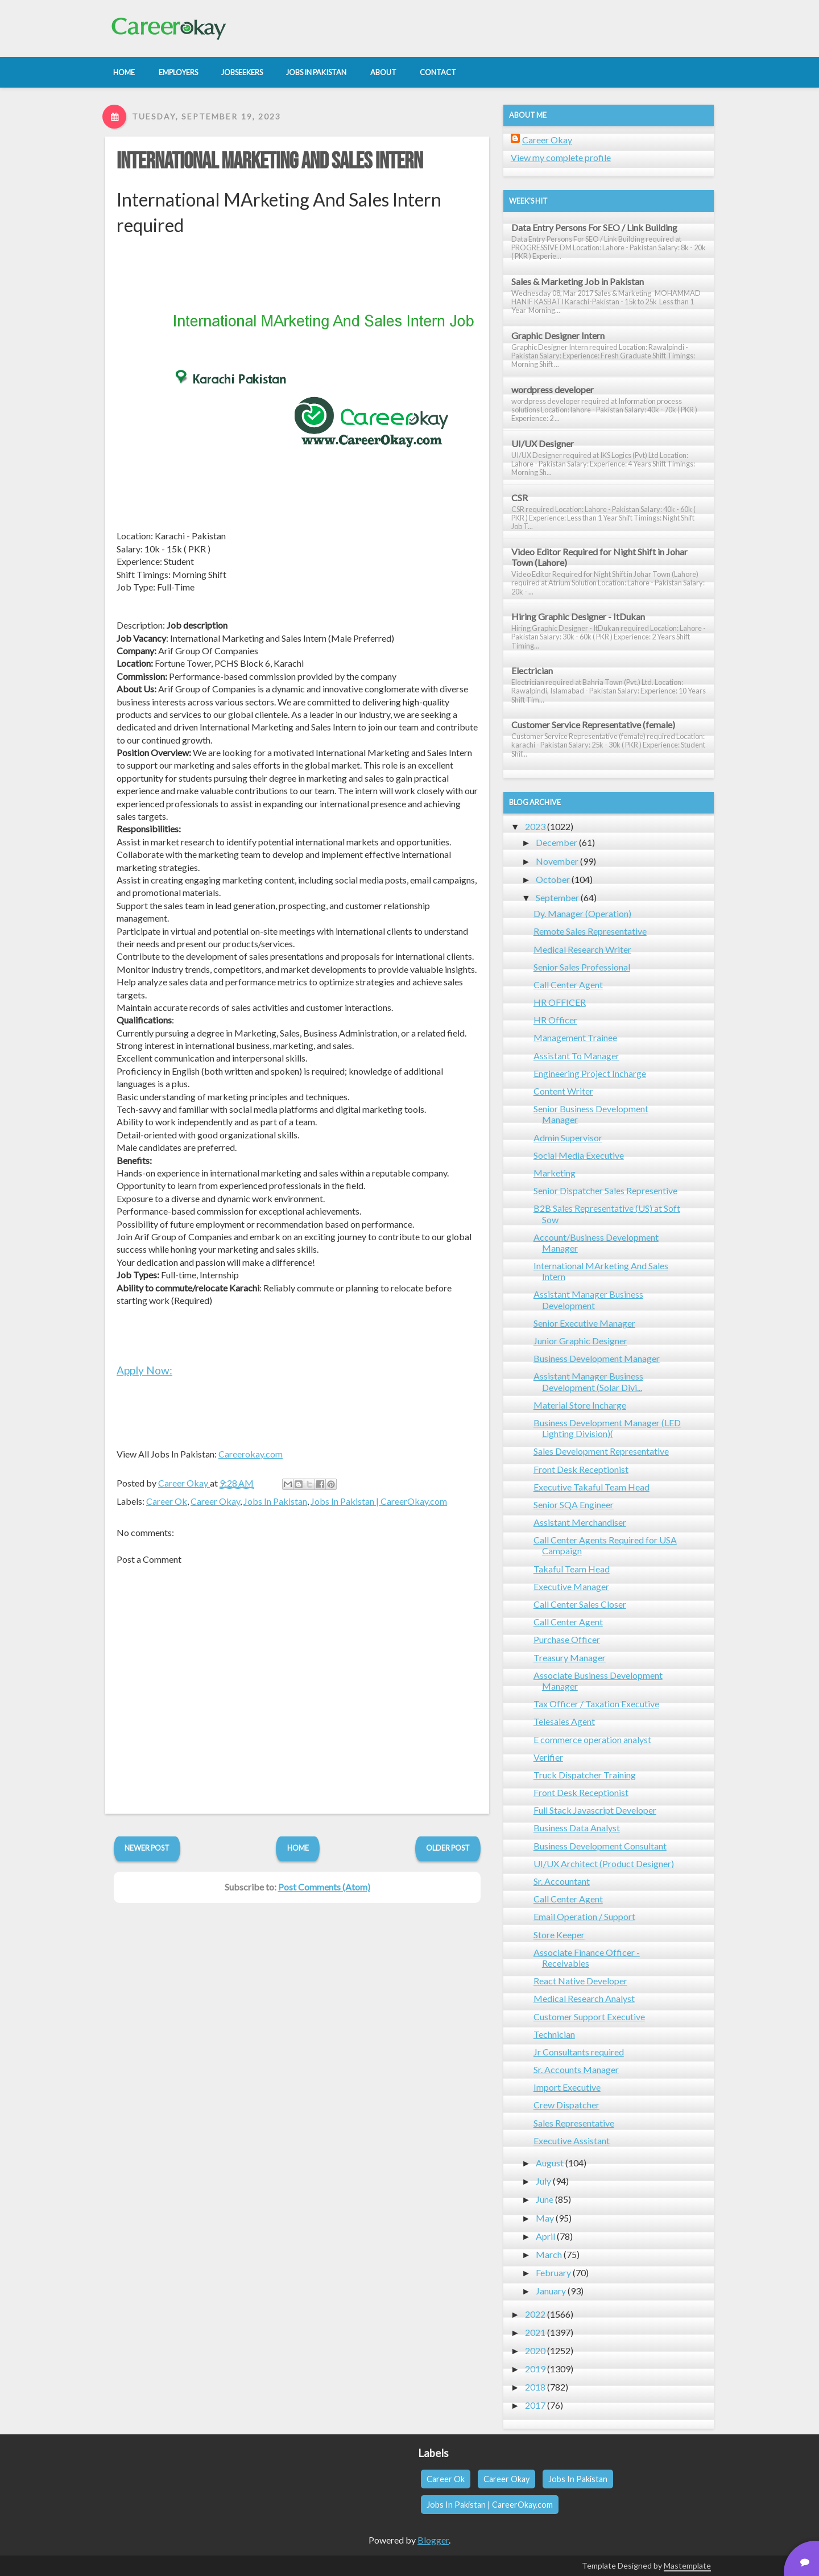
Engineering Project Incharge (589, 1073)
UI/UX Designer (542, 443)
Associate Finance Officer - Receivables (586, 1957)
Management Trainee (575, 1037)
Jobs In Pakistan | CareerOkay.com (379, 1501)
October (553, 879)
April (545, 2236)
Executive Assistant (571, 2140)
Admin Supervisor (567, 1137)
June (544, 2199)
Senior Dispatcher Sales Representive (605, 1190)
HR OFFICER (559, 1002)
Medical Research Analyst (584, 1998)
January (551, 2290)
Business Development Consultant (600, 1845)
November (557, 861)
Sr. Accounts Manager (576, 2069)
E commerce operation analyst (592, 1739)
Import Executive (567, 2087)
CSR (519, 497)
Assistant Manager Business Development (588, 1299)
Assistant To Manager (576, 1055)
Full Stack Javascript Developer (594, 1810)
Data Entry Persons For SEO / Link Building (594, 227)
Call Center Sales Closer (579, 1604)
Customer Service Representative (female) (593, 724)
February (553, 2272)
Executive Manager (571, 1586)
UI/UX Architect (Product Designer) (603, 1863)
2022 (535, 2314)
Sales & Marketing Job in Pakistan (577, 281)
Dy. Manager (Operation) (582, 913)
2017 (535, 2405)
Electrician (532, 670)
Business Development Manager (596, 1358)
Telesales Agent (564, 1721)
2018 (535, 2386)
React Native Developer (580, 1980)
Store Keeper (559, 1934)
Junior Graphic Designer (580, 1340)
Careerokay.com (250, 1453)
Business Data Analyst (576, 1827)
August (550, 2162)
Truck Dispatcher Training (584, 1774)
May (545, 2217)
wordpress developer (552, 389)
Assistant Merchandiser (579, 1522)
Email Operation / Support (584, 1916)
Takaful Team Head (571, 1568)
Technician (554, 2034)
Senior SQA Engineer (573, 1504)
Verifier (548, 1757)
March (549, 2254)
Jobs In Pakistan (275, 1501)
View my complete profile (561, 157)
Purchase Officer (566, 1639)
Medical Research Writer (582, 949)
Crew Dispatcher (566, 2104)
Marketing (554, 1172)
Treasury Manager (569, 1657)
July (543, 2180)
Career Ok (166, 1501)
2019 (535, 2368)
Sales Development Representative (601, 1451)
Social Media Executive (578, 1155)
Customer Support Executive (589, 2016)
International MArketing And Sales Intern (270, 161)
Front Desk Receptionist (580, 1469)
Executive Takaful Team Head (591, 1486)
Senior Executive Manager (584, 1323)
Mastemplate (687, 2565)
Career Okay (215, 1501)
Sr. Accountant (561, 1881)
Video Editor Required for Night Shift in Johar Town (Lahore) (599, 557)
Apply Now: (144, 1370)
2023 (535, 826)
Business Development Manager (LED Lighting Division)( (607, 1428)
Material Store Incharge (579, 1405)
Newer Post (147, 1847)
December (556, 842)
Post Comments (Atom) (324, 1886)
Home (298, 1847)
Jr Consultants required (578, 2051)
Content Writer (563, 1090)
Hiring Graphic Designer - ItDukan (578, 616)
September (557, 897)
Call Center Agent (568, 984)
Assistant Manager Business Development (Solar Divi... (588, 1381)
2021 (535, 2332)
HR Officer (555, 1019)
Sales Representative (573, 2122)
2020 (535, 2350)
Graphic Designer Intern (558, 335)
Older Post (448, 1847)
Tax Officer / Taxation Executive (596, 1703)
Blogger (433, 2539)
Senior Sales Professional (581, 966)
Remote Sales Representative (590, 931)
